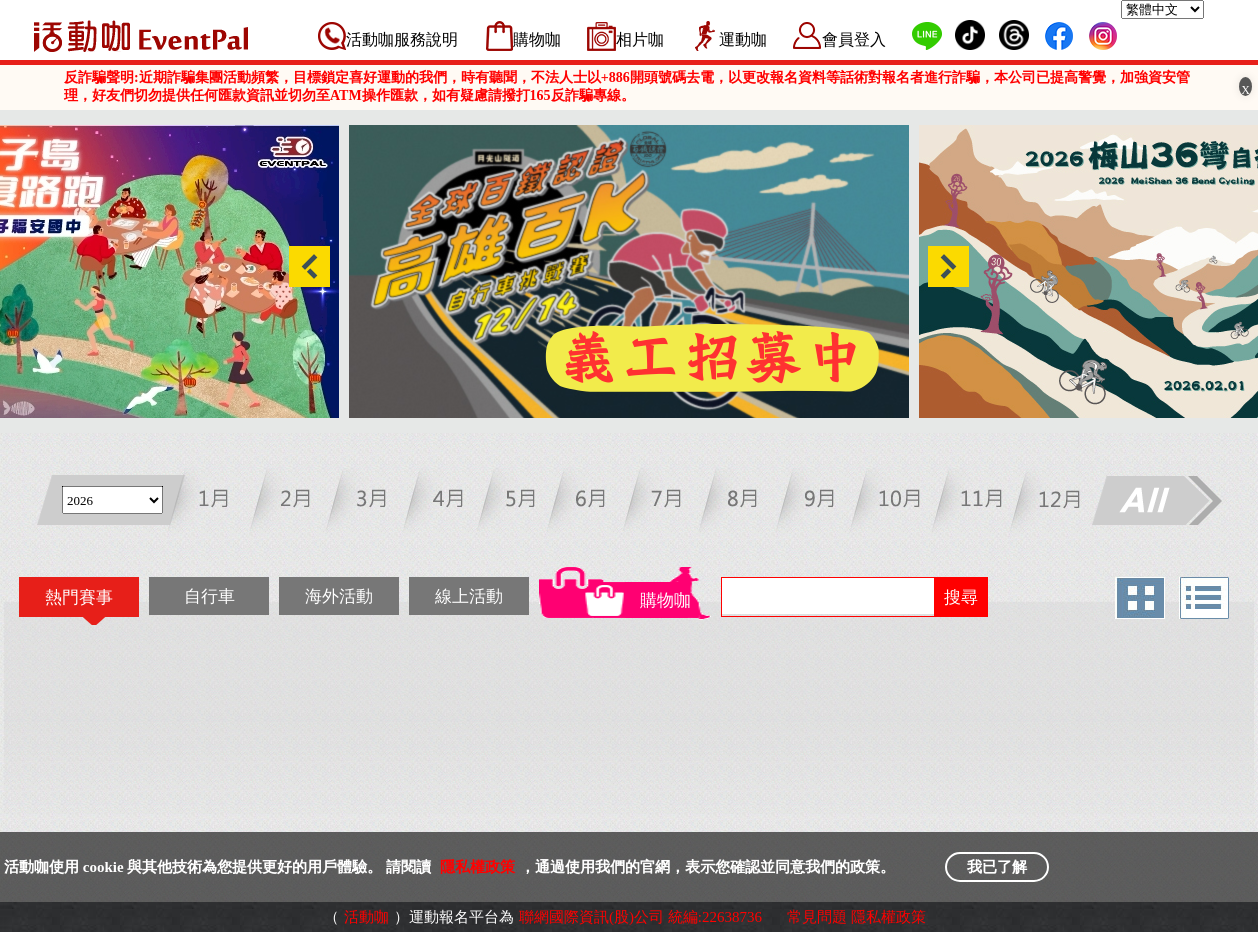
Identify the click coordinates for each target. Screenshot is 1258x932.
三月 (376, 502)
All (1155, 502)
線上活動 (469, 596)
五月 (526, 502)
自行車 (209, 596)
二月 (301, 502)
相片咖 (640, 39)
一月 (226, 502)
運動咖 (743, 39)
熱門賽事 (79, 597)
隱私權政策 (477, 867)
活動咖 (366, 917)
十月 (901, 502)
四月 (451, 502)
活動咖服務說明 (402, 39)
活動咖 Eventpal (141, 36)
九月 (826, 502)
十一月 (976, 502)
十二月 (1051, 502)
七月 (676, 502)
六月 (601, 502)
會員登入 (854, 39)
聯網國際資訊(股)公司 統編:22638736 (640, 917)
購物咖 (537, 39)
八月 (751, 502)
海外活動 (339, 596)
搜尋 (961, 597)
